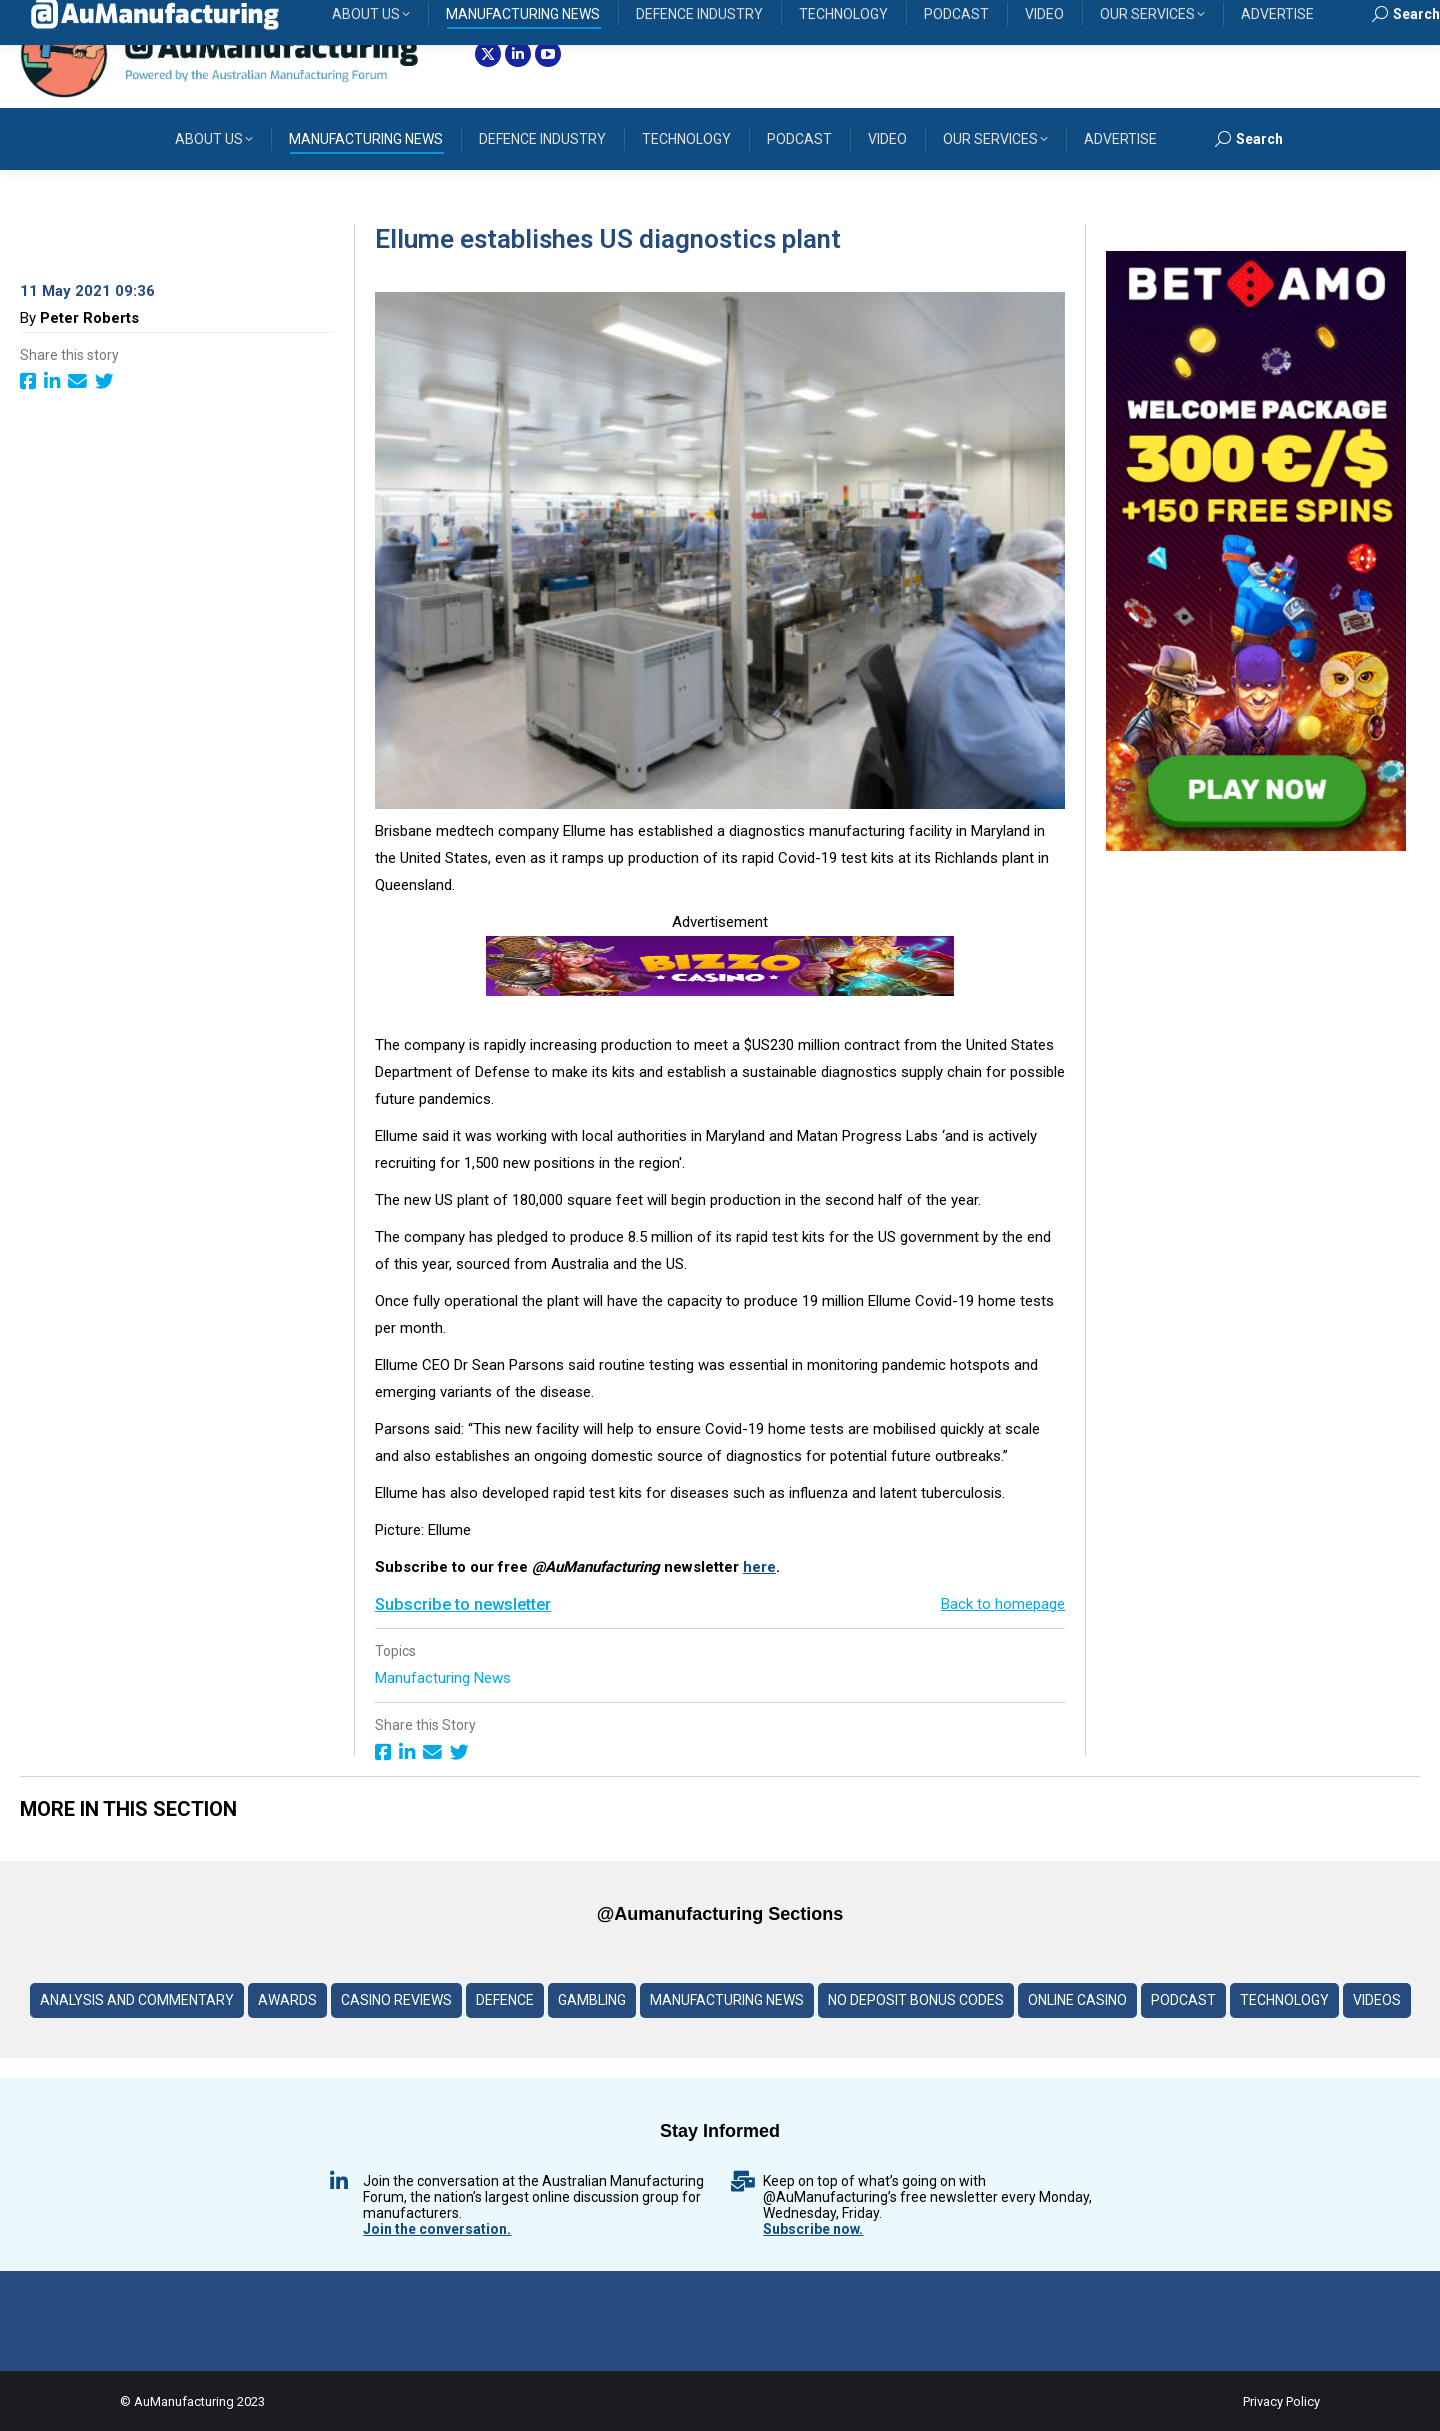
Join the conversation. (437, 2229)
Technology (1284, 2000)
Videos (1377, 2000)
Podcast (1183, 2000)
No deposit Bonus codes (916, 2000)
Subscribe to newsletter (463, 1604)
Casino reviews (396, 2000)
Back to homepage (1003, 1604)
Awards (287, 2000)
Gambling (592, 2000)
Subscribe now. (813, 2229)
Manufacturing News (445, 1678)
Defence (505, 2000)
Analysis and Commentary (137, 2000)
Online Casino (1077, 2000)
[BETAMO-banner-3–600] (1256, 846)
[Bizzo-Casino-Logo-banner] (720, 991)
